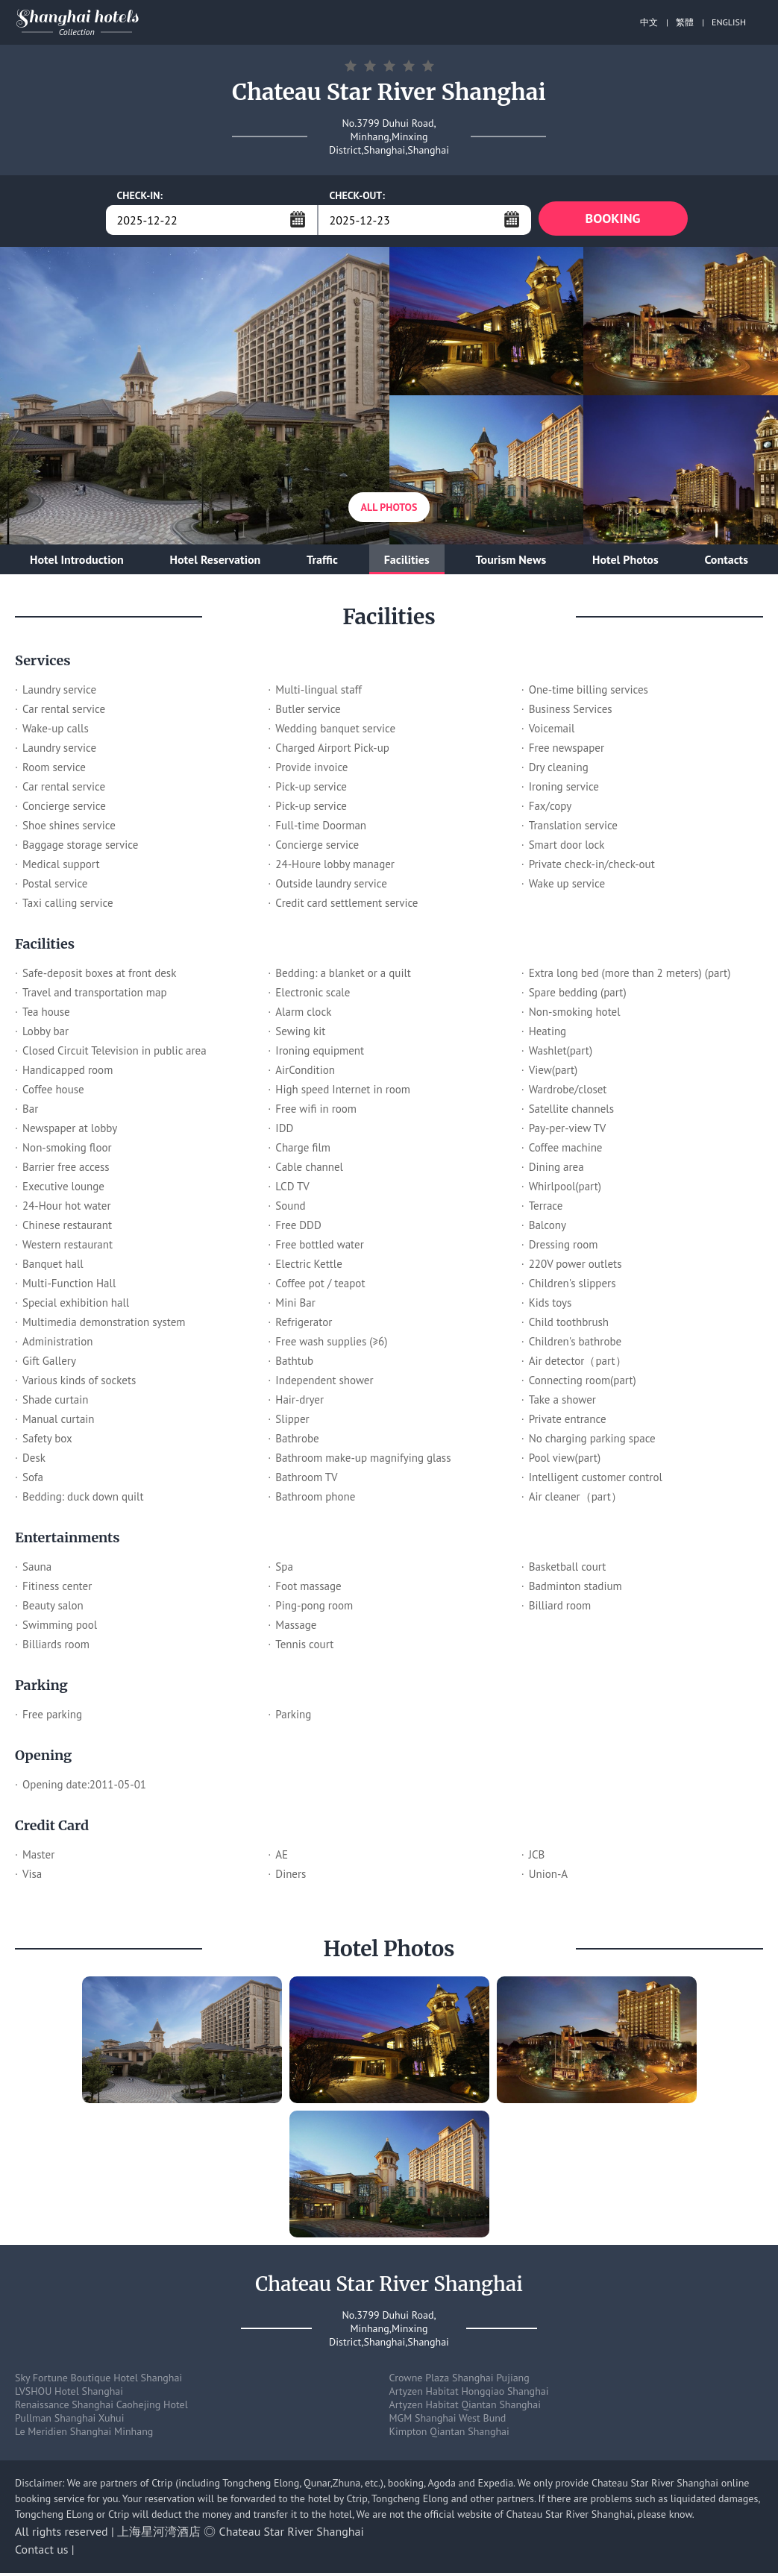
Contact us (42, 2552)
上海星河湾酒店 (159, 2534)
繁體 (685, 22)
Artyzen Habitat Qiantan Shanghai (465, 2407)
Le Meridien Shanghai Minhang (84, 2434)
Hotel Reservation (215, 562)
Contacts (725, 562)
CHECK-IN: (140, 195)
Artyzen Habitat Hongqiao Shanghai (469, 2394)
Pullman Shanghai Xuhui (69, 2421)
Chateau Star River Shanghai (291, 2534)
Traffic (322, 562)
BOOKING (613, 219)
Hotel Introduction (77, 562)
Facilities (407, 562)
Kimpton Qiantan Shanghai (449, 2434)
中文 (649, 22)
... (297, 219)
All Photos (389, 510)
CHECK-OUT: (358, 195)
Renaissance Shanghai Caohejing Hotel (101, 2407)
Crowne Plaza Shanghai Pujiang (459, 2380)
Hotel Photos (625, 562)
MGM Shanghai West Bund (447, 2421)
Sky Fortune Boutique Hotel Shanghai (98, 2380)
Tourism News (511, 562)
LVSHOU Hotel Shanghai (69, 2394)
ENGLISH (729, 22)
